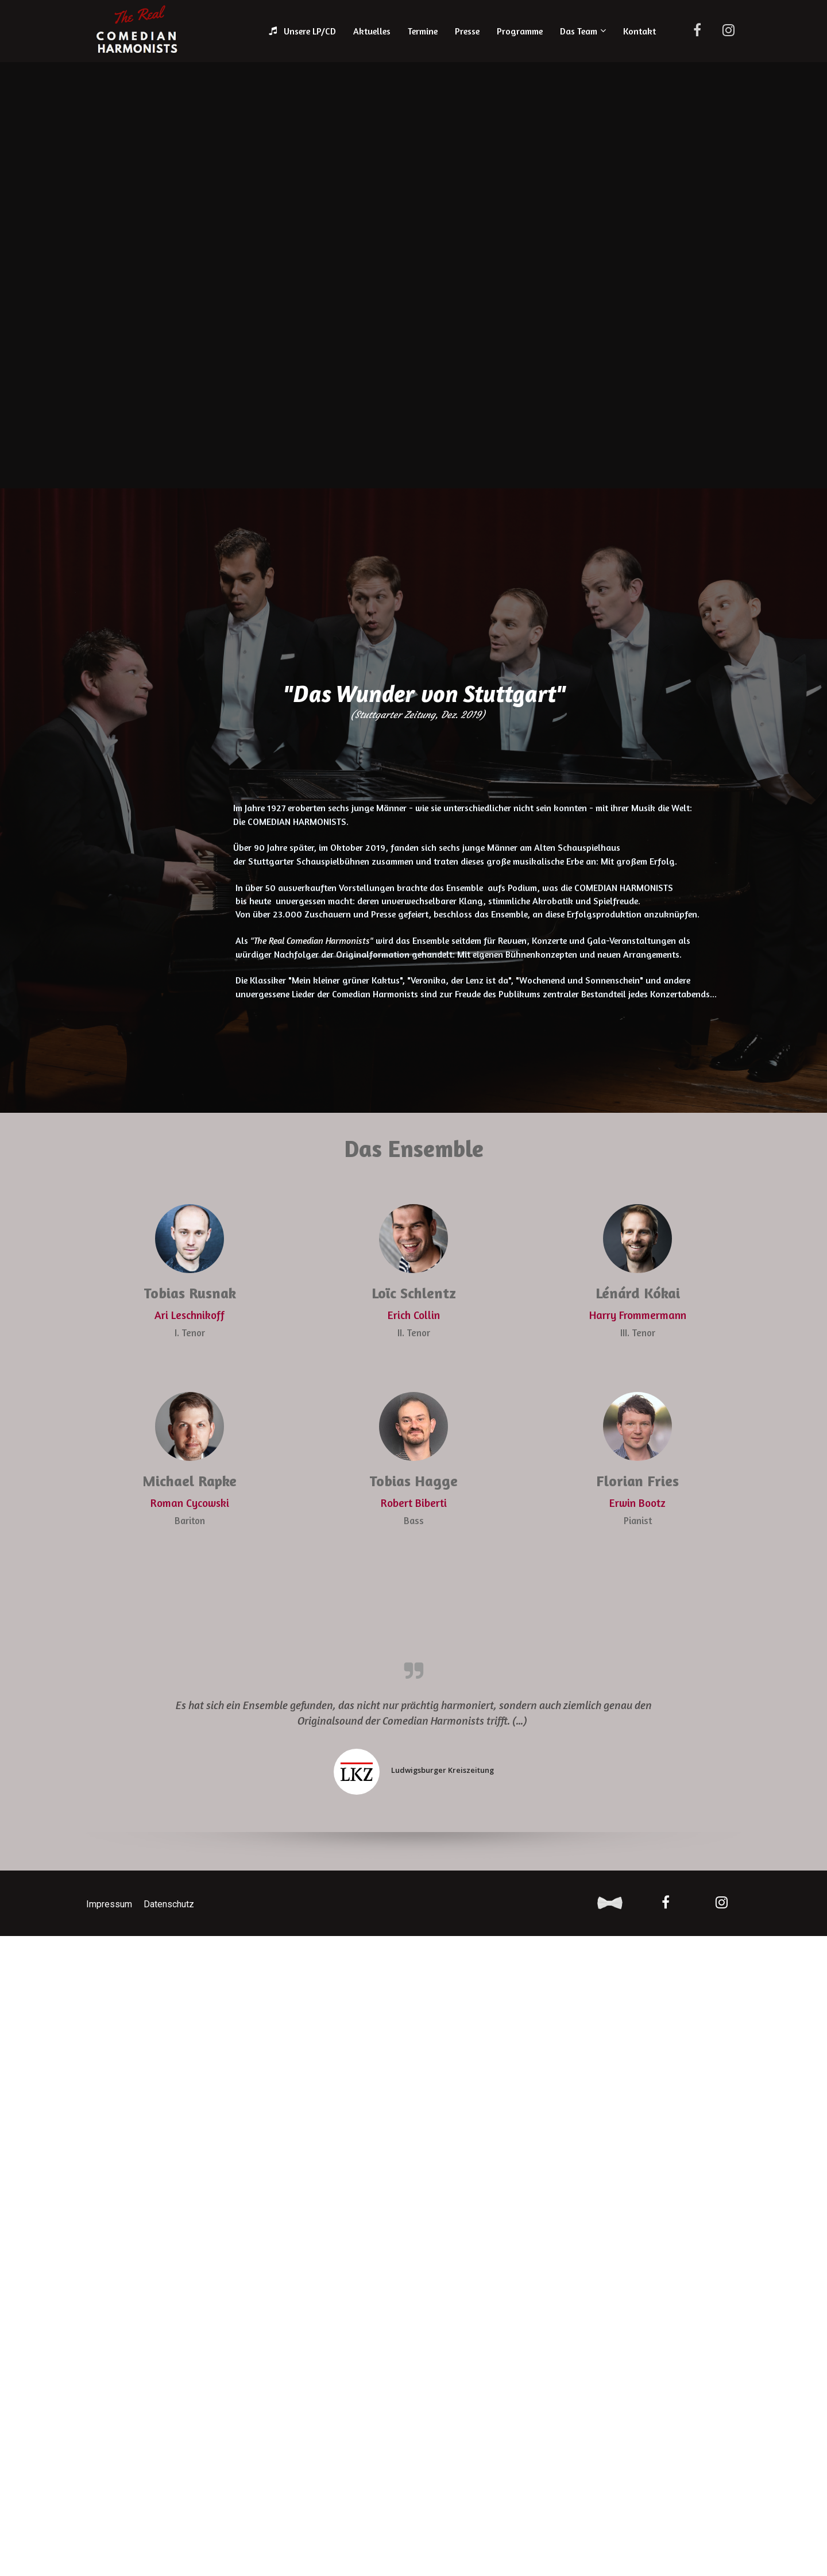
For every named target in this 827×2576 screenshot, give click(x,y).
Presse (467, 31)
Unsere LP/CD (302, 31)
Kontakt (639, 31)
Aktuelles (372, 31)
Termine (423, 31)
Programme (520, 31)
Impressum (109, 1904)
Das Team (578, 31)
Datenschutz (169, 1904)
